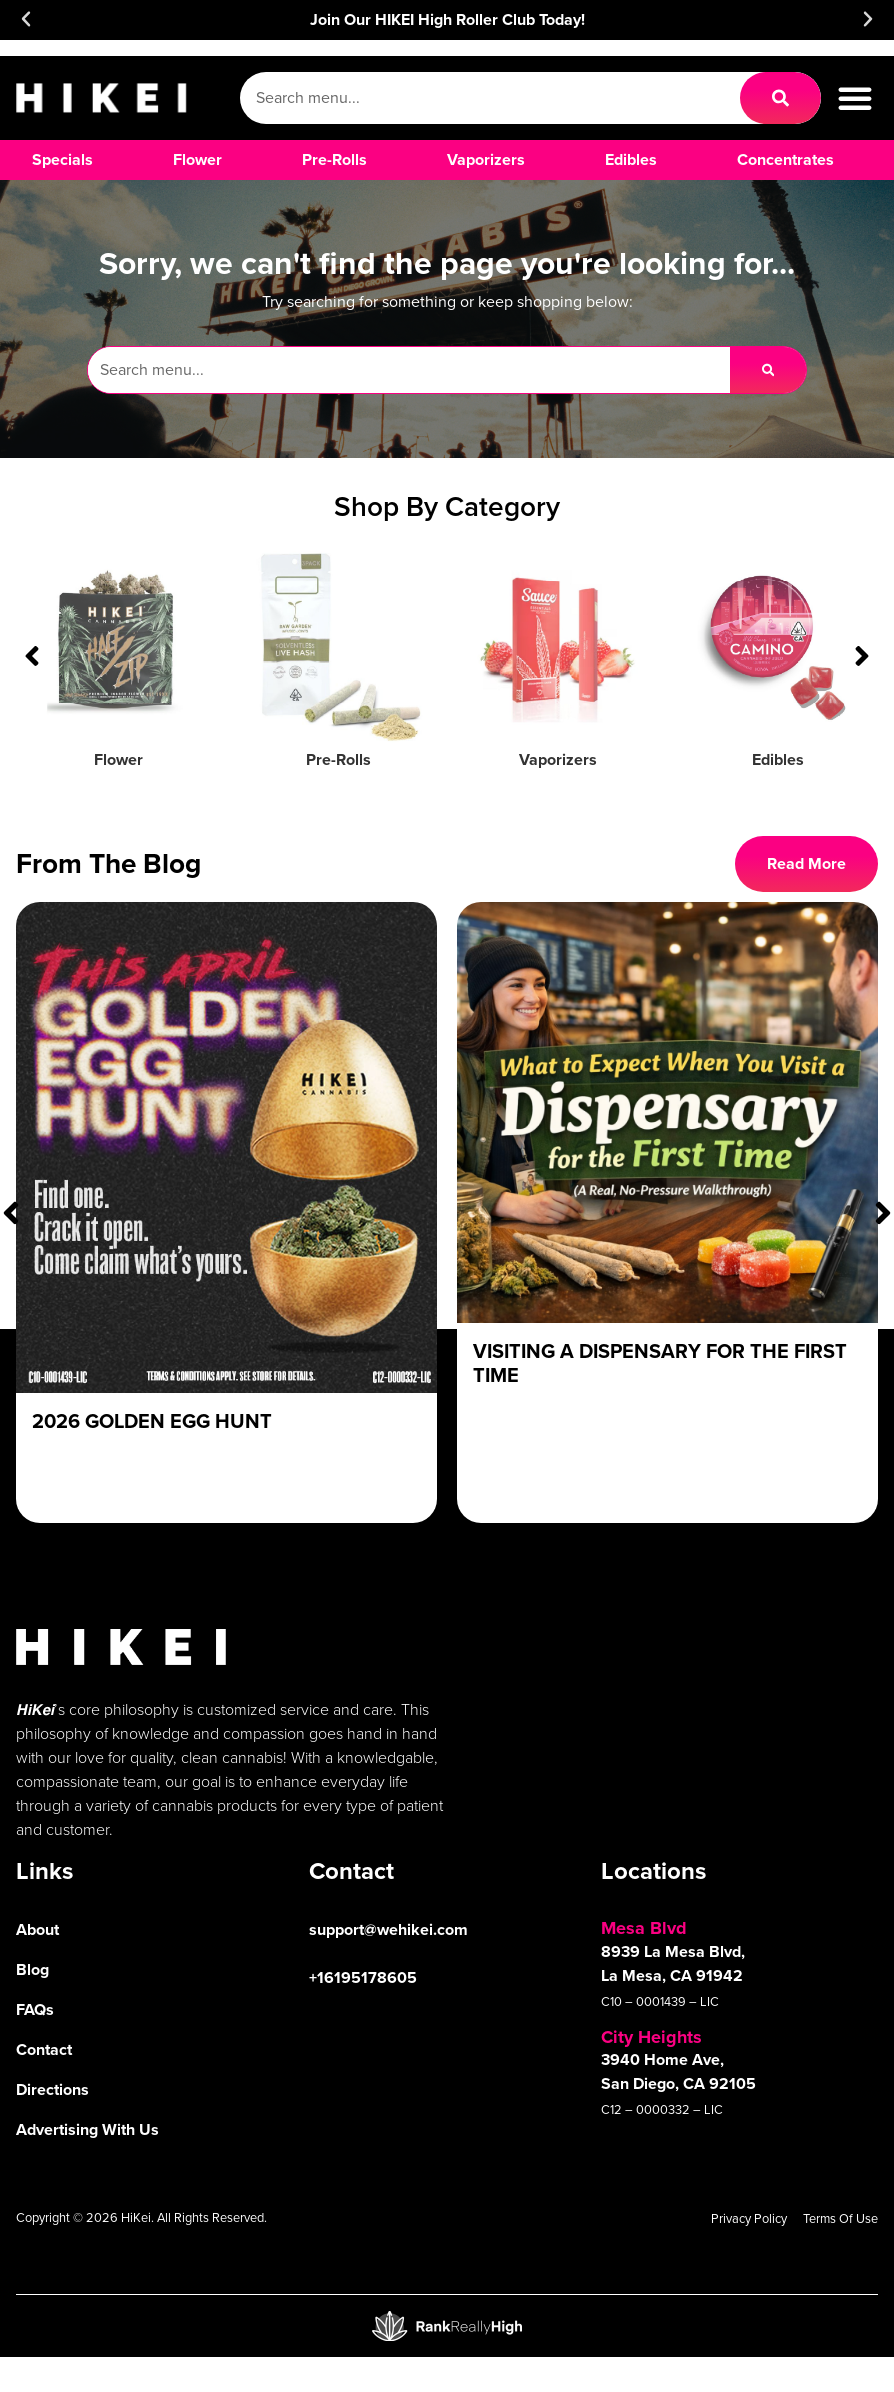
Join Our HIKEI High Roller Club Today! (447, 19)
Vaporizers (558, 759)
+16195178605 (363, 1977)
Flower (118, 759)
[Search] (780, 98)
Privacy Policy (749, 2218)
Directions (52, 2089)
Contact (44, 2049)
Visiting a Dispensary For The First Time (660, 1363)
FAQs (35, 2009)
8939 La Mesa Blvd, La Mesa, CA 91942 (673, 1963)
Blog (32, 1969)
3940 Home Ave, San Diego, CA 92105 (678, 2071)
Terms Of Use (840, 2218)
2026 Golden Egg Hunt (152, 1421)
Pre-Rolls (338, 759)
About (37, 1929)
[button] (26, 19)
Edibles (778, 759)
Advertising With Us (87, 2129)
